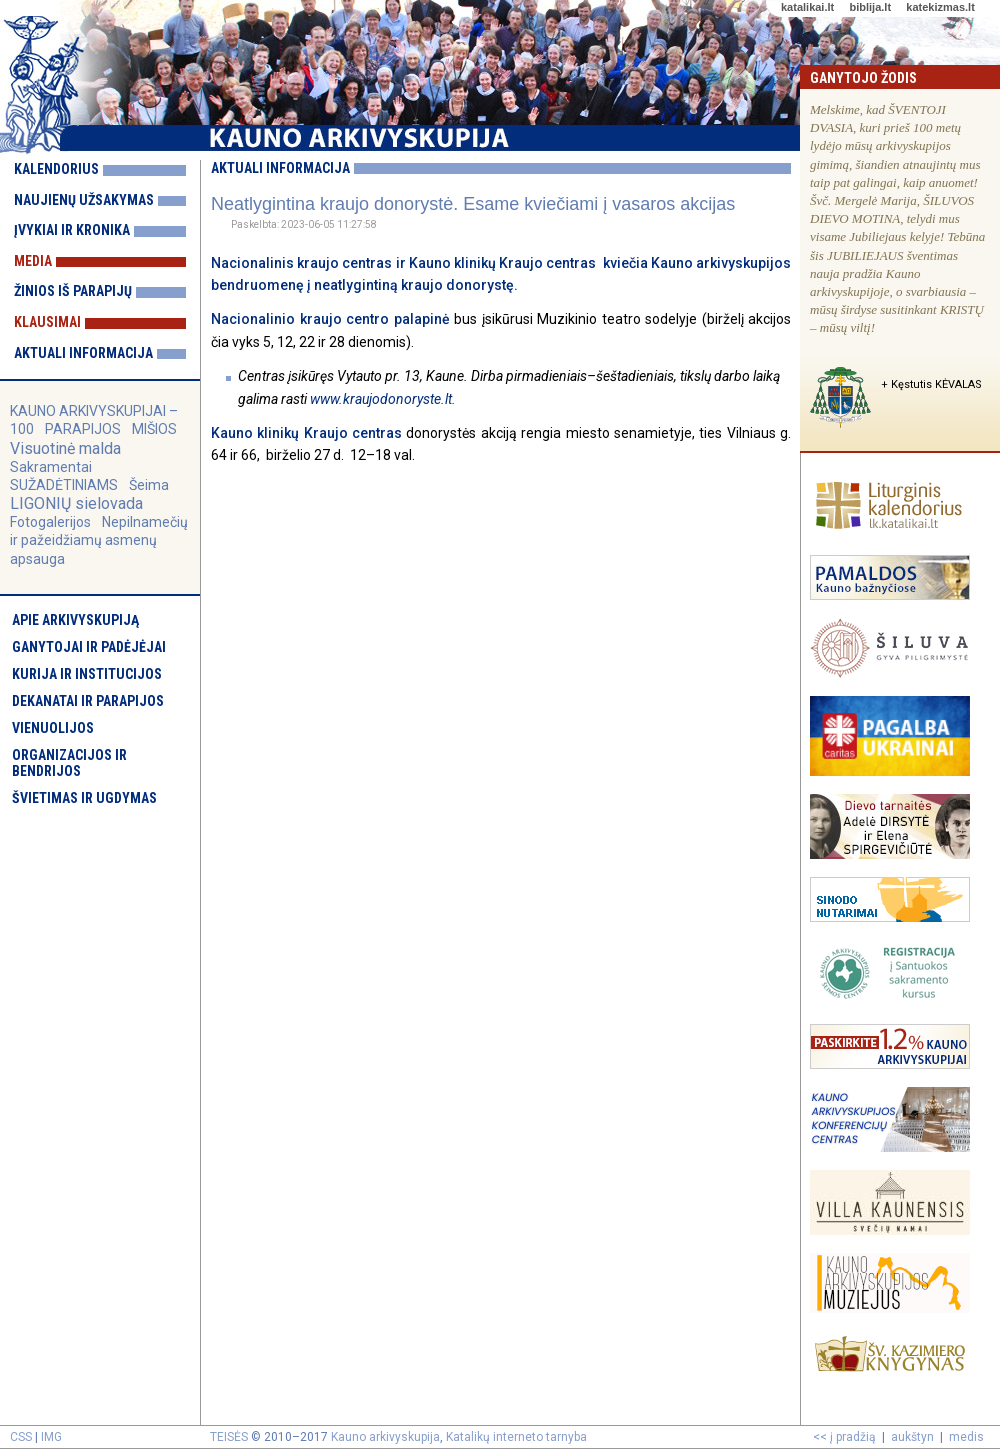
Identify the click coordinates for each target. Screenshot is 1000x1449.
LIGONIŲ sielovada (76, 503)
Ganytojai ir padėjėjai (89, 647)
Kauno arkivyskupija (385, 1437)
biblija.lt (870, 7)
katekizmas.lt (940, 7)
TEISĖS (229, 1437)
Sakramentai (51, 467)
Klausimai (47, 322)
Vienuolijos (53, 728)
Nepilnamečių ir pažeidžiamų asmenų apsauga (99, 540)
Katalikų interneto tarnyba (516, 1437)
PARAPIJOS (83, 429)
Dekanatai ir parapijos (88, 701)
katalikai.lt (807, 7)
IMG (51, 1437)
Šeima (149, 485)
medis (966, 1437)
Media (33, 261)
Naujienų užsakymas (84, 200)
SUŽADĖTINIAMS (64, 485)
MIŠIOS (154, 429)
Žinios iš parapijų (73, 291)
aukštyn (912, 1437)
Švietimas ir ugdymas (84, 798)
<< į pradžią (844, 1437)
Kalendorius (56, 169)
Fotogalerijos (50, 522)
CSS (21, 1437)
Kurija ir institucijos (87, 674)
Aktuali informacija (83, 353)
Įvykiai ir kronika (72, 230)
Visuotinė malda (65, 448)
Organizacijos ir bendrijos (69, 763)
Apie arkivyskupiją (75, 620)
